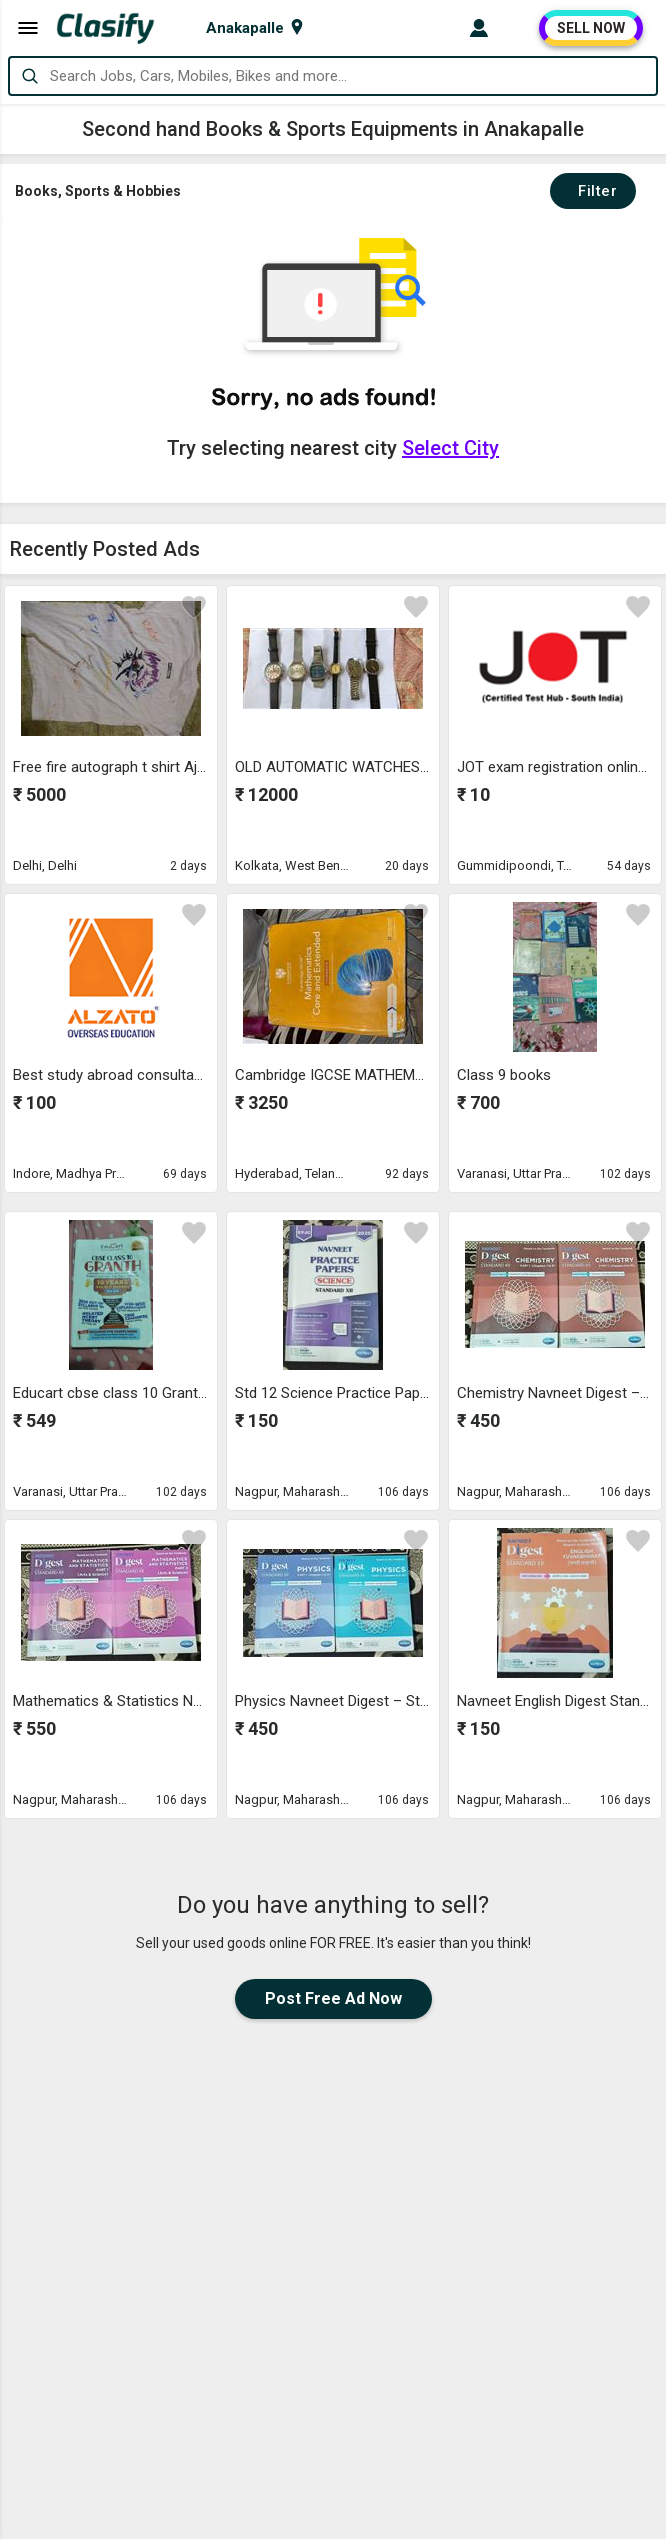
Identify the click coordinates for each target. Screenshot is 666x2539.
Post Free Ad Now (333, 1998)
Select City (450, 448)
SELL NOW (591, 28)
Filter (593, 191)
